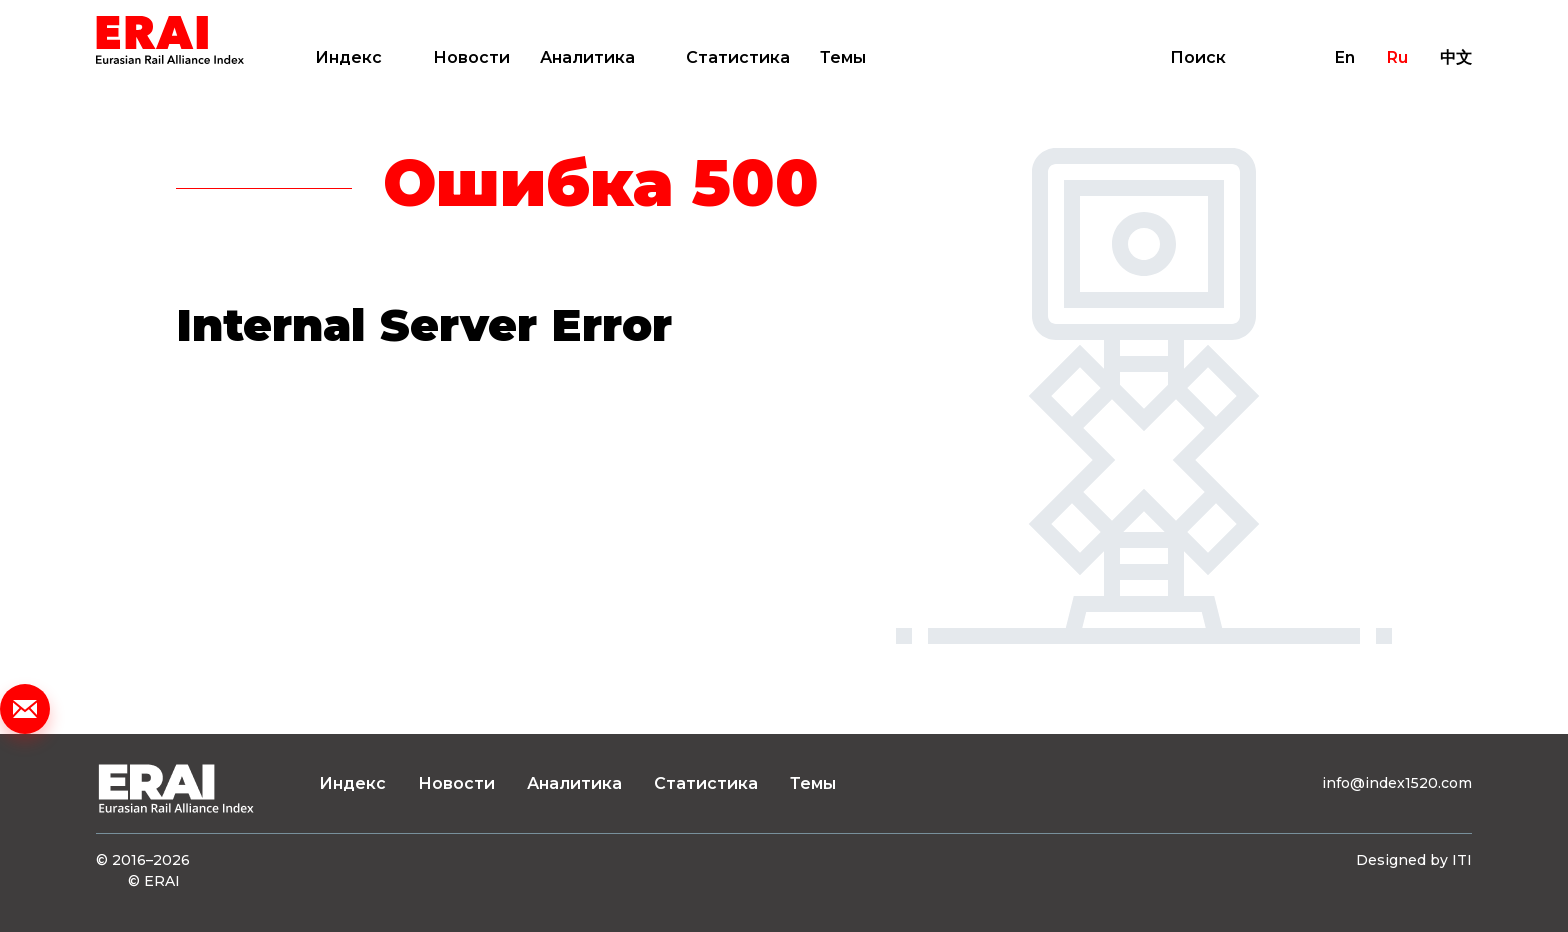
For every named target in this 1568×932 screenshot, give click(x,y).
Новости (471, 57)
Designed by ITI (1414, 860)
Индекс (348, 57)
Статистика (738, 57)
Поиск (1198, 57)
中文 (1456, 57)
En (1345, 57)
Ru (1397, 57)
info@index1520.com (1397, 783)
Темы (843, 57)
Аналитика (587, 57)
